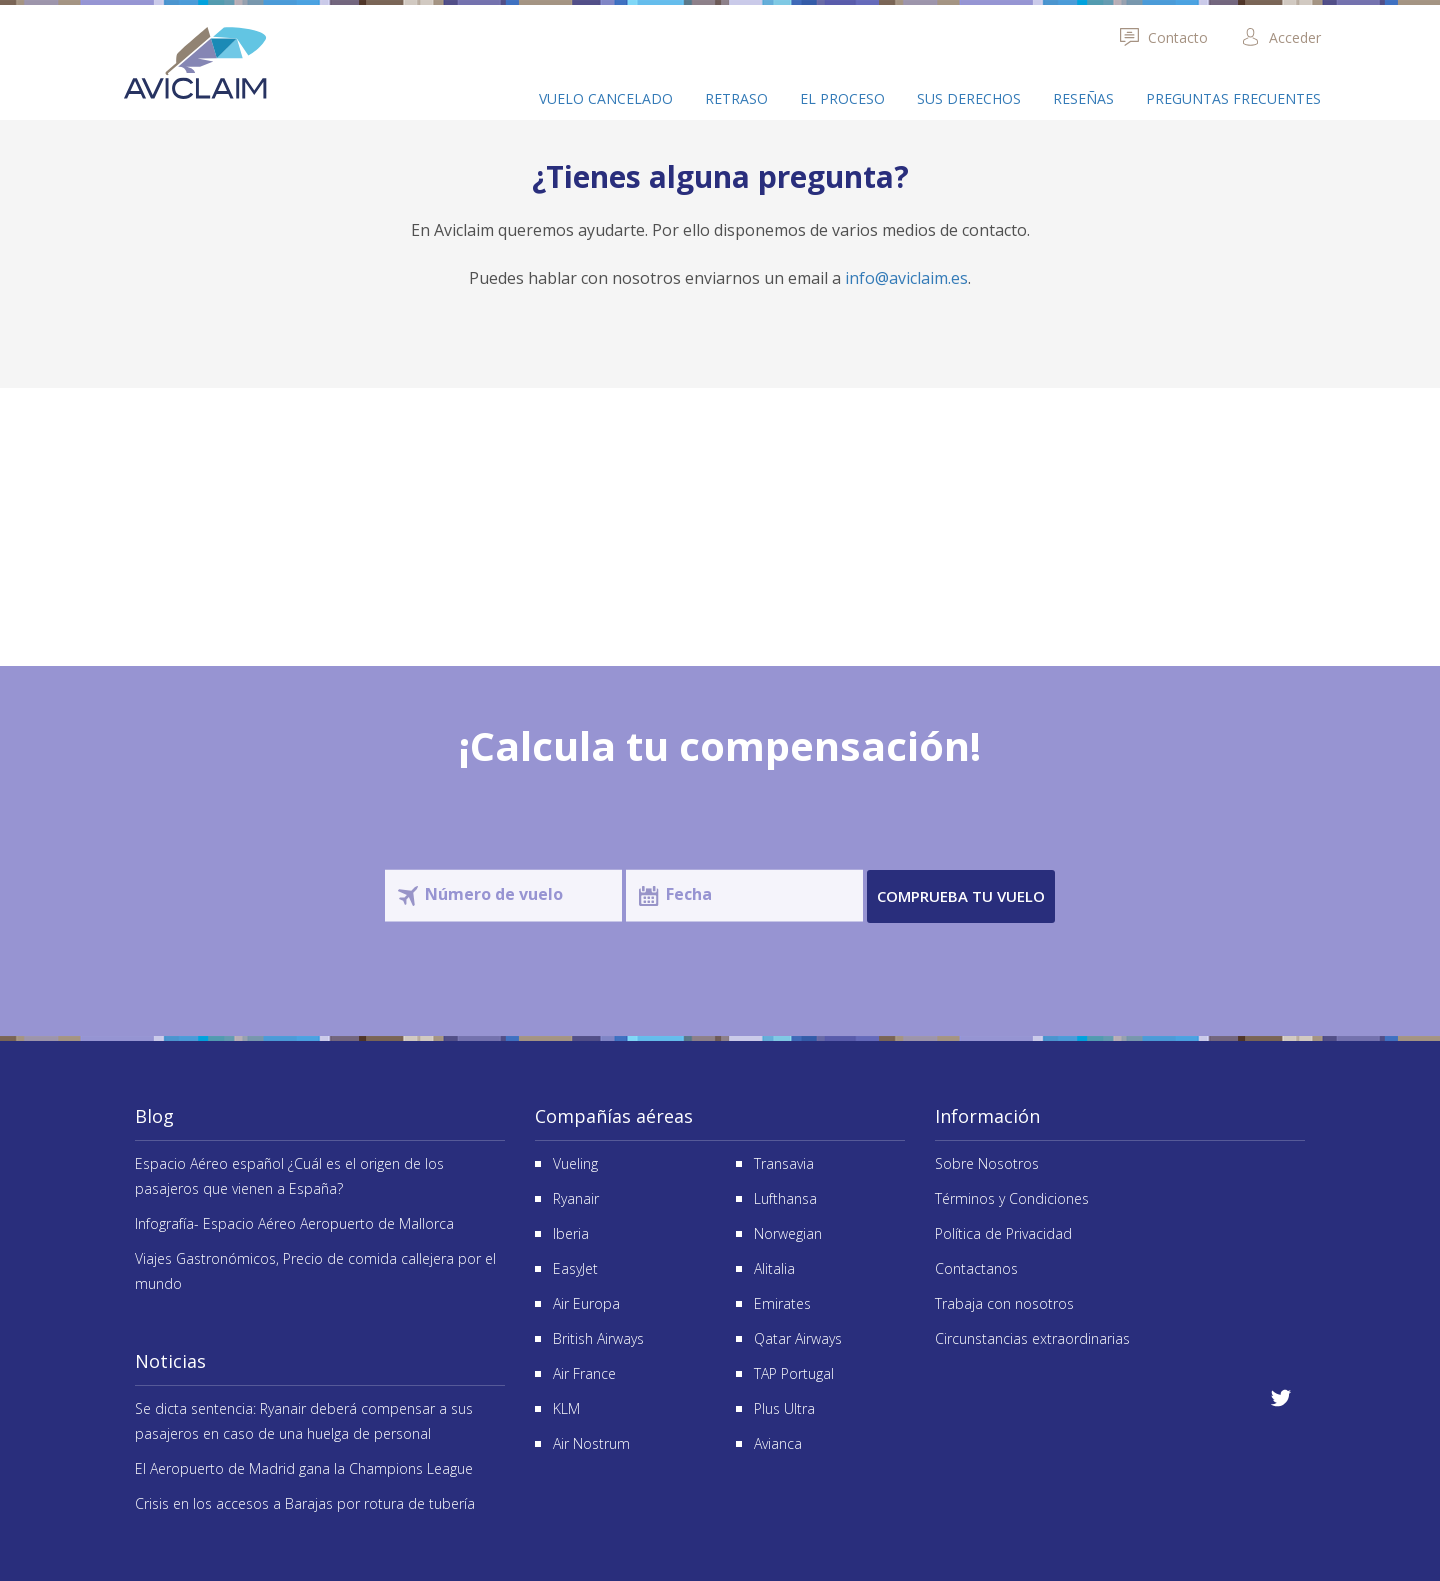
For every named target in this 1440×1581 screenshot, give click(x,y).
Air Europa (586, 1303)
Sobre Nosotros (987, 1163)
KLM (566, 1408)
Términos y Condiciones (1012, 1198)
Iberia (571, 1233)
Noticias (170, 1361)
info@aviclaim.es (906, 278)
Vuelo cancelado (606, 98)
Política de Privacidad (1003, 1233)
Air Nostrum (591, 1443)
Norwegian (788, 1233)
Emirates (782, 1303)
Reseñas (1083, 98)
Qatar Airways (798, 1338)
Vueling (575, 1163)
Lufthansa (785, 1198)
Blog (154, 1116)
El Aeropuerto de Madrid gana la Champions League (304, 1468)
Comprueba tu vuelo (961, 896)
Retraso (736, 98)
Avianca (778, 1443)
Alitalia (774, 1268)
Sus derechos (969, 98)
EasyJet (575, 1268)
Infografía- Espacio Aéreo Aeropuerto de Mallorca (294, 1223)
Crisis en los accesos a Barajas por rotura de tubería (305, 1503)
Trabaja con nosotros (1004, 1303)
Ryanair (576, 1198)
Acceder (1280, 36)
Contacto (1163, 36)
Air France (584, 1373)
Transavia (784, 1163)
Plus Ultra (784, 1408)
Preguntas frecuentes (1233, 98)
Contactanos (976, 1268)
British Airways (598, 1338)
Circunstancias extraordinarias (1032, 1338)
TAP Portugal (794, 1373)
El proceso (842, 98)
